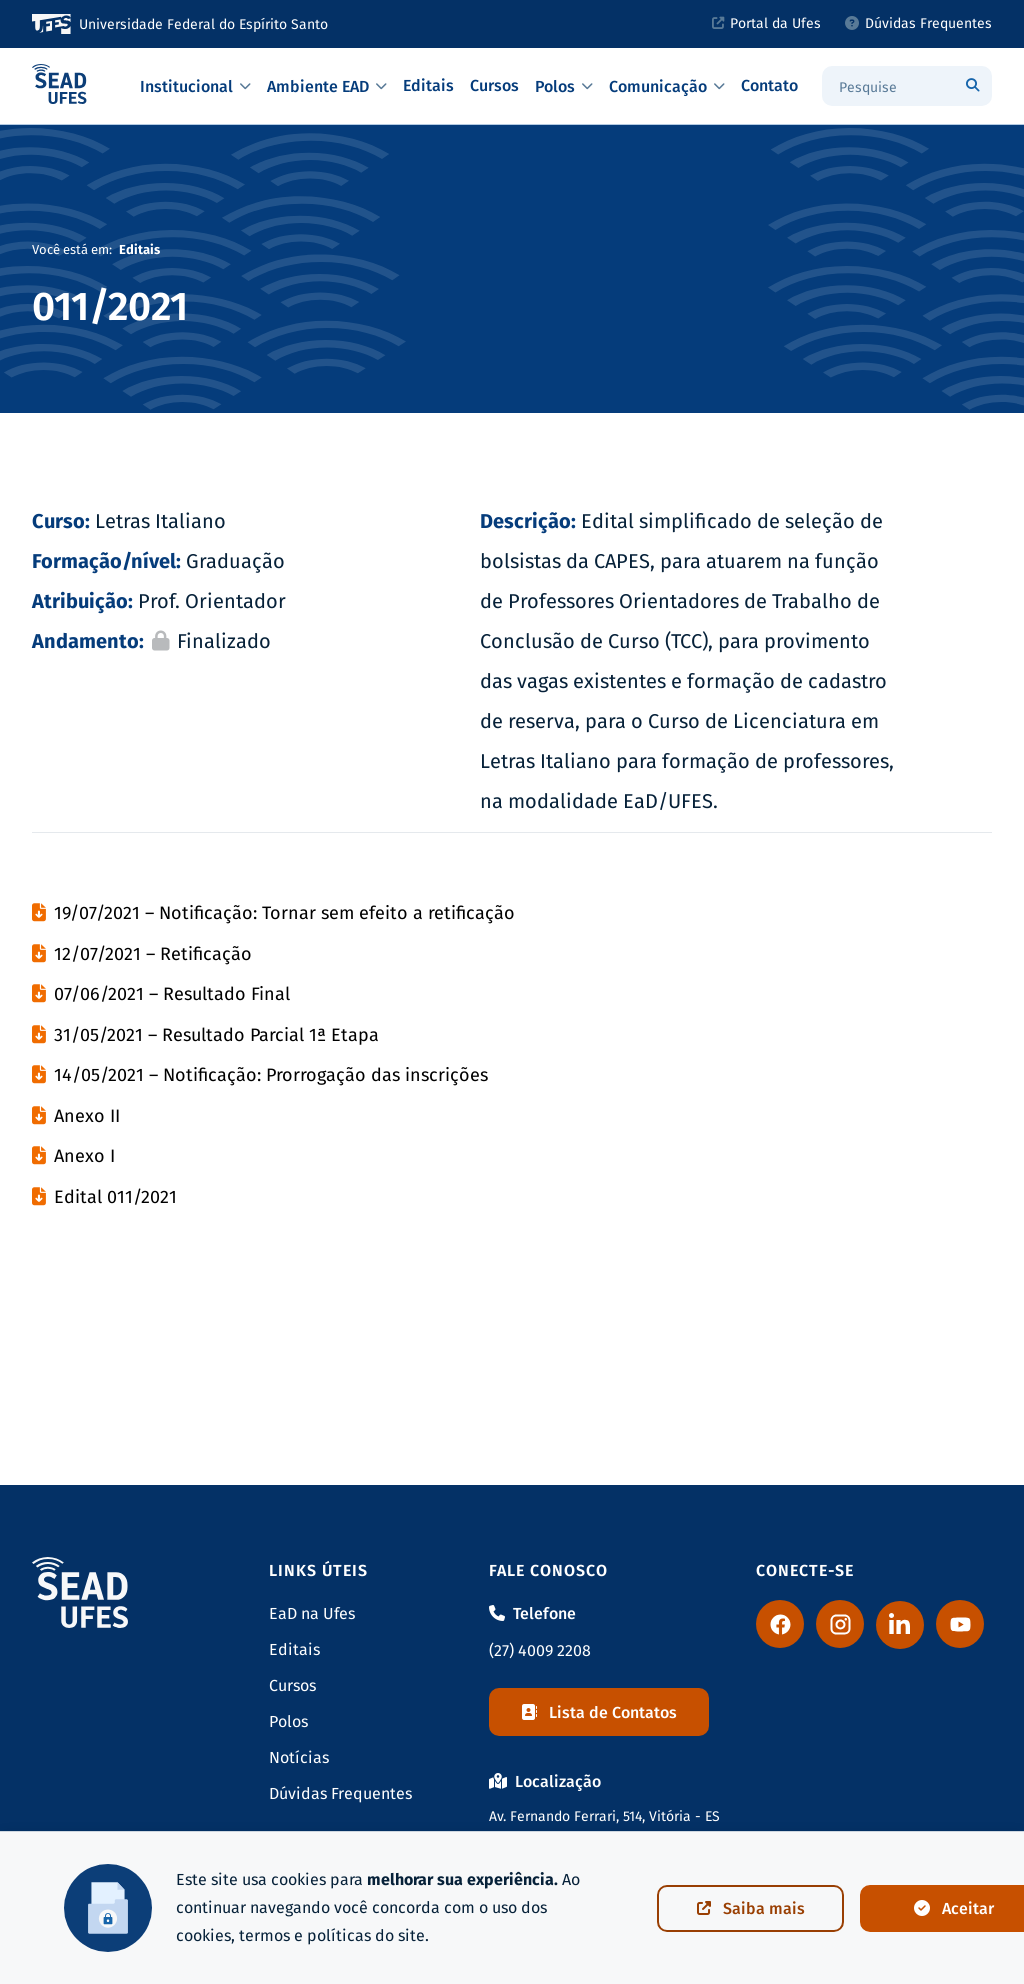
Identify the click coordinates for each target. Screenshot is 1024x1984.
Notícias (299, 1757)
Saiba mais (751, 1908)
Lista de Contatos (599, 1712)
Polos (288, 1721)
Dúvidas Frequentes (340, 1793)
